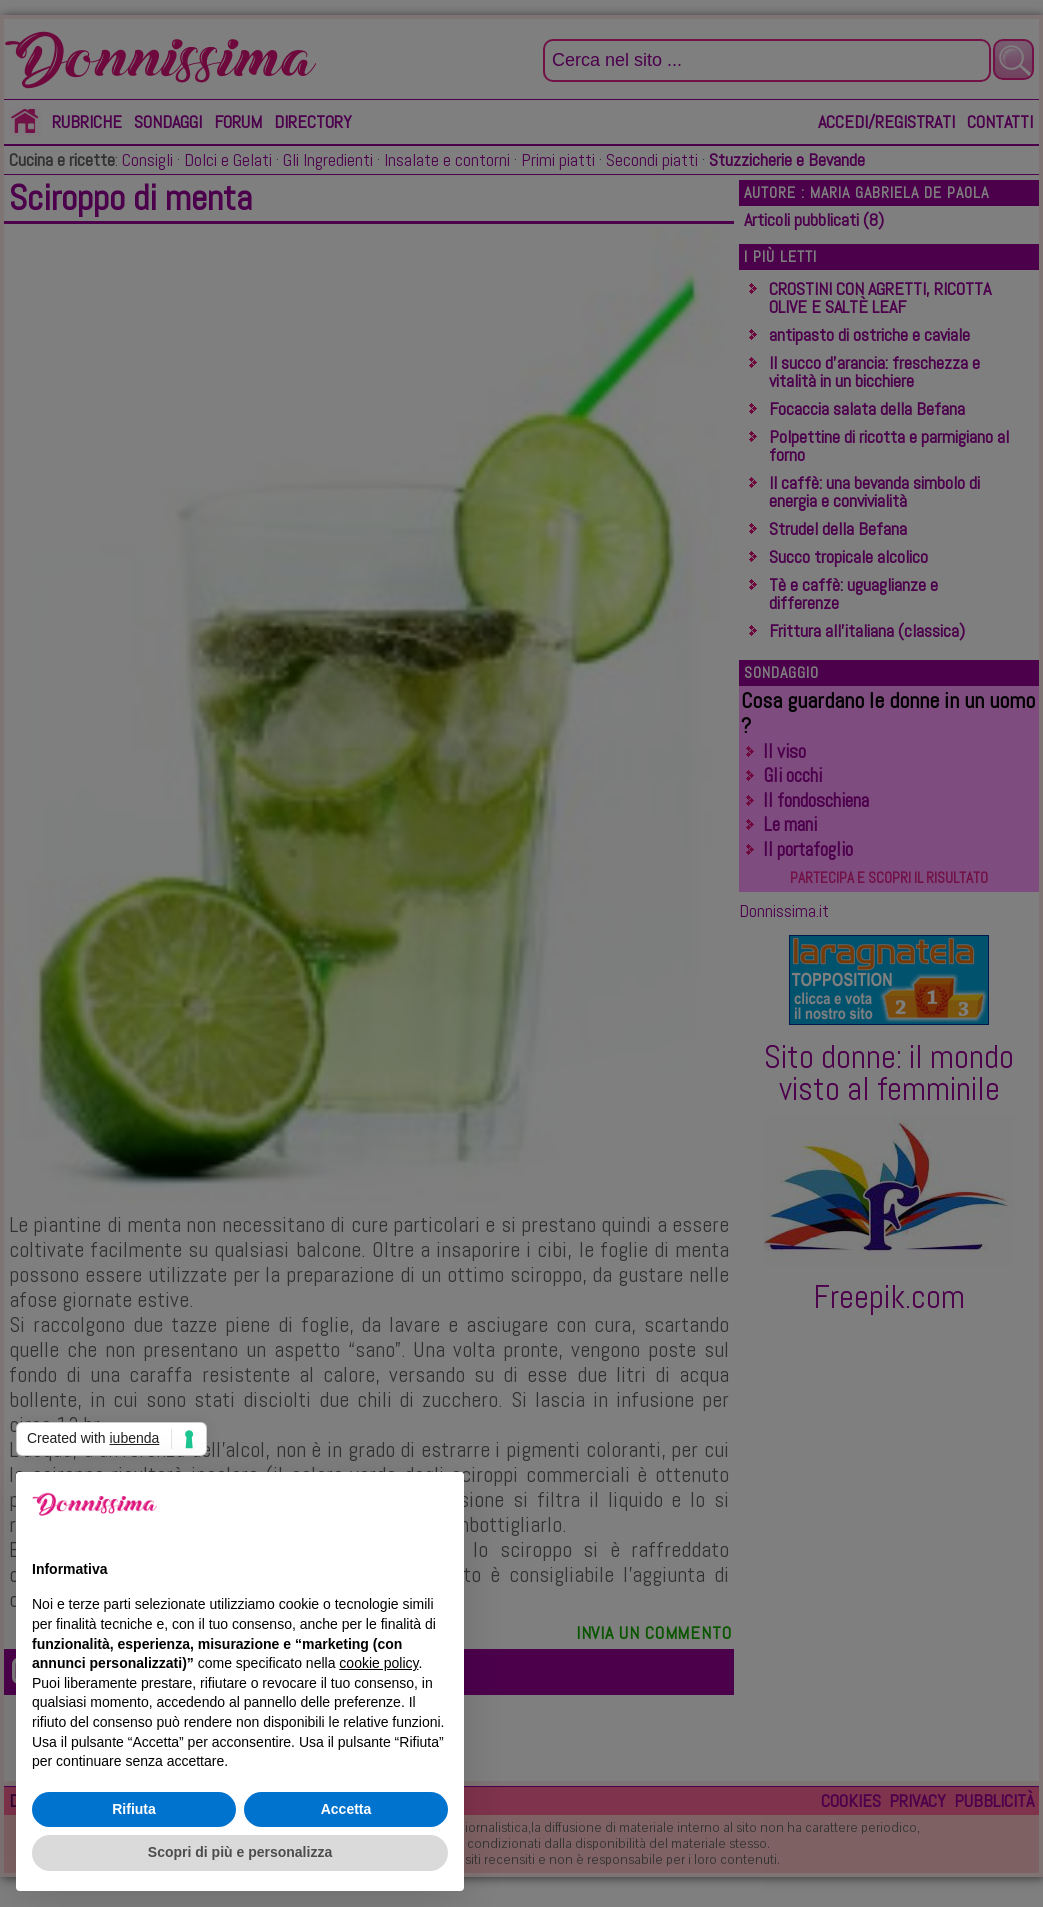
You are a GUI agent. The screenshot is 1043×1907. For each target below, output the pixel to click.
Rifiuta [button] (134, 1809)
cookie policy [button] (378, 1663)
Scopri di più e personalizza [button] (240, 1852)
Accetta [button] (346, 1809)
